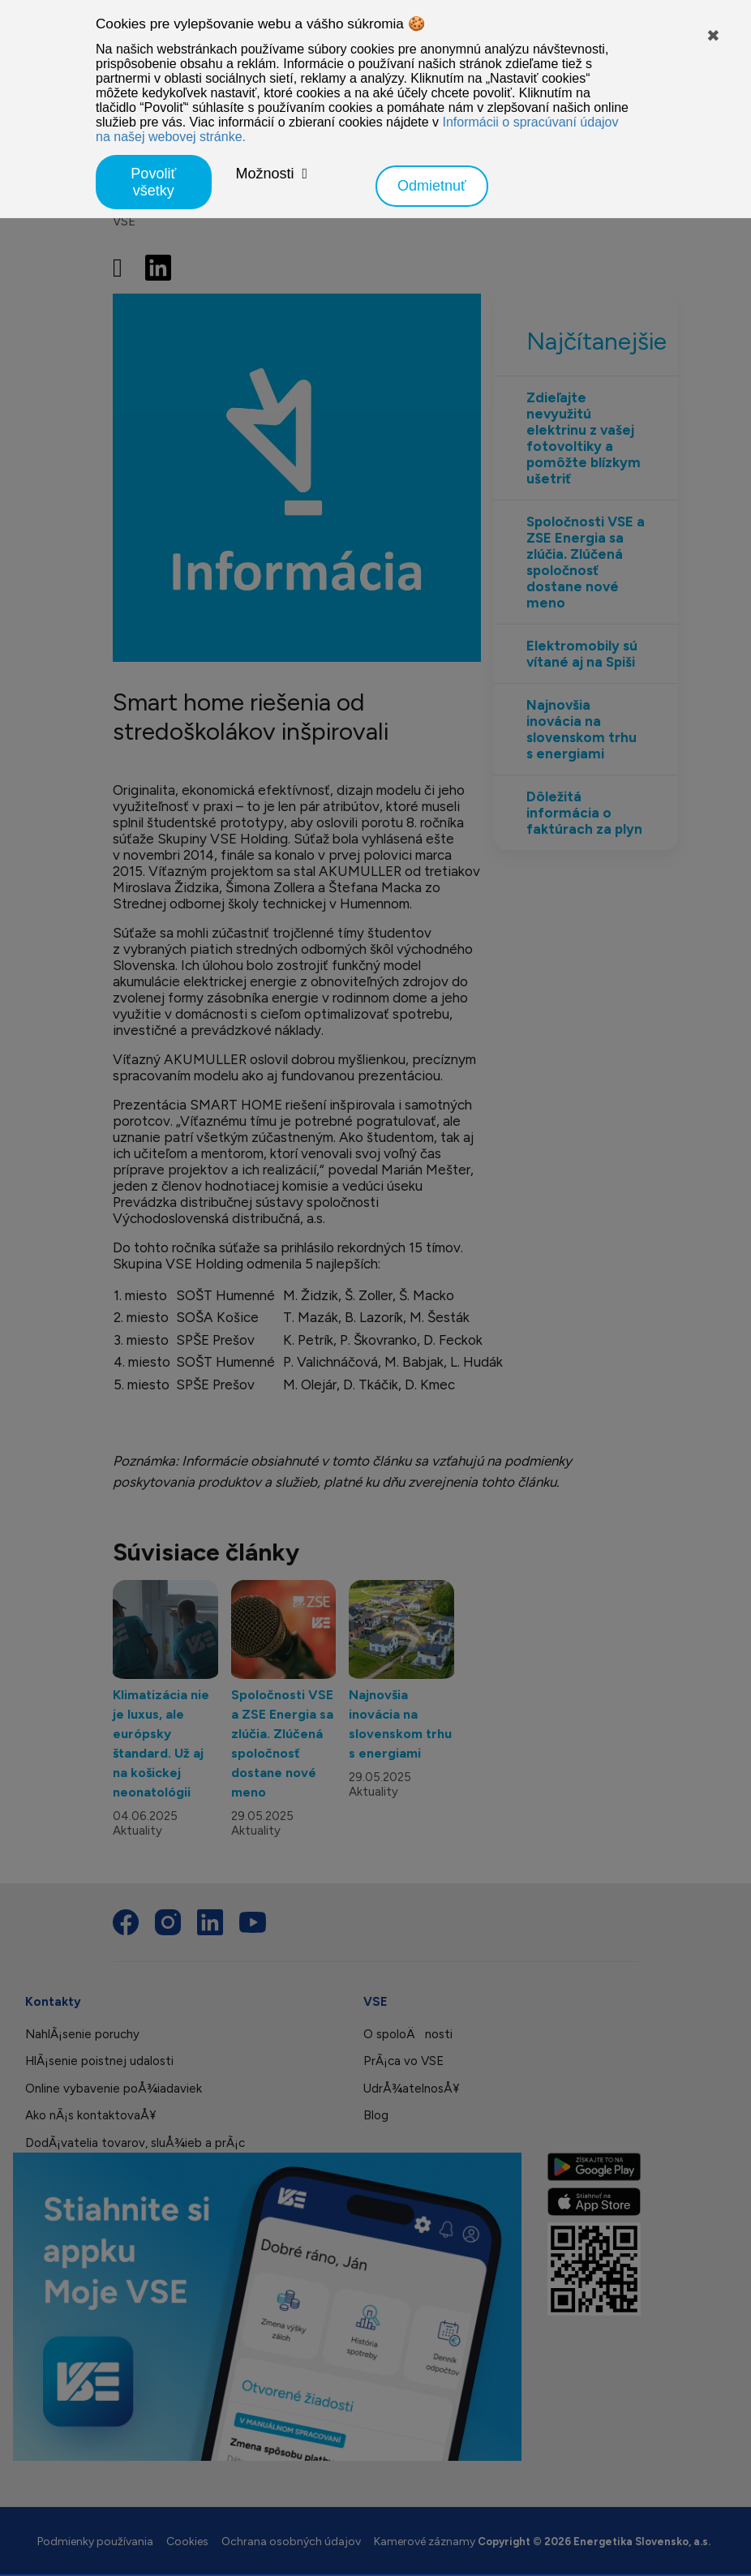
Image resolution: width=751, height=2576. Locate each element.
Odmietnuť (431, 186)
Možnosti (265, 173)
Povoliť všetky (153, 182)
